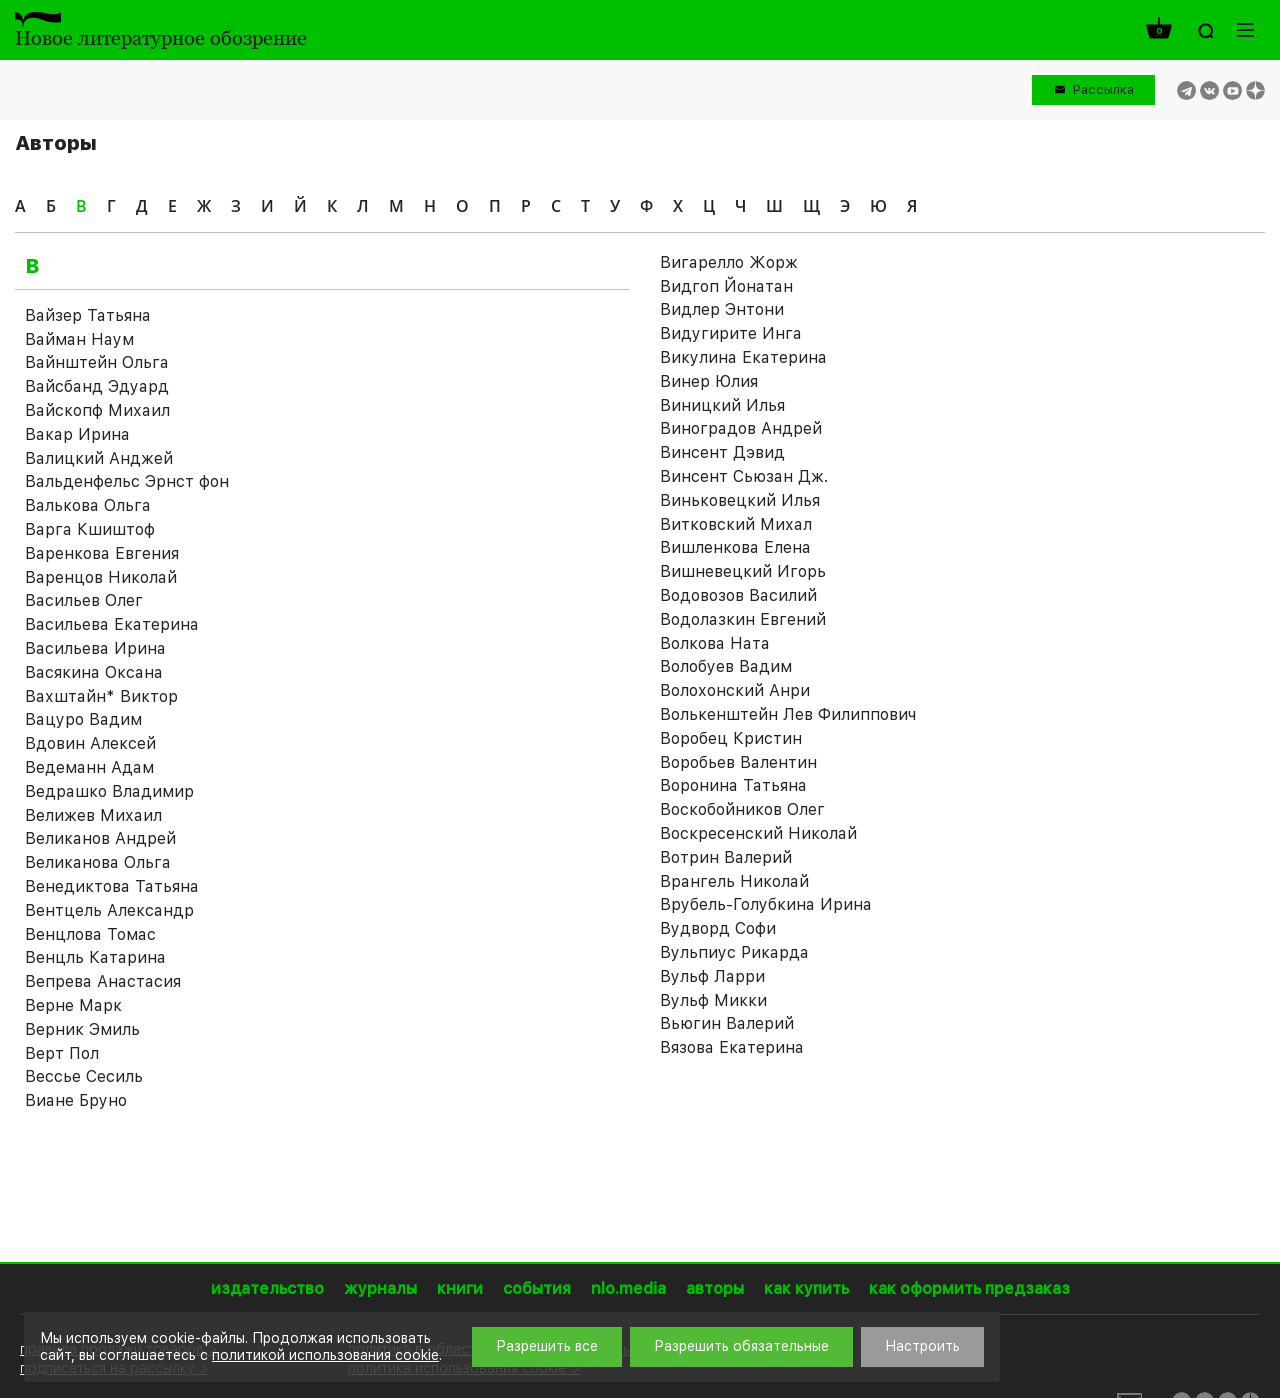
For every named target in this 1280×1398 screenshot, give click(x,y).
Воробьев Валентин (738, 762)
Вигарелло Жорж (729, 262)
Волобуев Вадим (726, 666)
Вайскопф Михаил (97, 410)
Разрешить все (547, 1346)
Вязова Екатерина (732, 1047)
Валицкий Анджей (99, 458)
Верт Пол (62, 1053)
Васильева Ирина (95, 648)
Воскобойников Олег (742, 809)
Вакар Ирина (77, 434)
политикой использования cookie (325, 1355)
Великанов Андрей (100, 838)
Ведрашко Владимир (109, 791)
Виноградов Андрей (741, 428)
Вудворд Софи (718, 928)
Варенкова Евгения (102, 553)
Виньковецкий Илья (740, 500)
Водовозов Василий (738, 595)
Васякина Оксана (94, 672)
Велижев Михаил (93, 815)
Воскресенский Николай (758, 833)
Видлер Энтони (722, 309)
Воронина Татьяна (733, 785)
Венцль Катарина (95, 957)
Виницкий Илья (722, 405)
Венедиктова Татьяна (112, 886)
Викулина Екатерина (743, 357)
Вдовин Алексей (90, 743)
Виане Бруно (76, 1100)
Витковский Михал (736, 524)
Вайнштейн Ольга (97, 362)
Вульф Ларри (712, 976)
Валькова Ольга (88, 505)
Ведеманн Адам (89, 767)
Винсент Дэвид (722, 452)
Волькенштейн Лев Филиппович (788, 714)
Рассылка (1103, 89)
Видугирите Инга (731, 333)
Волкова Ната (715, 643)
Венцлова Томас (90, 934)
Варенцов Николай (101, 577)
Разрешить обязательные (741, 1346)
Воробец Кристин (731, 738)
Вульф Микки (713, 1000)
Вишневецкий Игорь (743, 571)
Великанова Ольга (98, 862)
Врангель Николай (734, 881)
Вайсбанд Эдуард (97, 386)
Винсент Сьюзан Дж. (744, 476)
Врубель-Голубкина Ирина (766, 904)
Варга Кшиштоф (90, 529)
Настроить (922, 1346)
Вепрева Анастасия (103, 981)
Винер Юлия (709, 381)
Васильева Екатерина (112, 624)
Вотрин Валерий (726, 857)
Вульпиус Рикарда (734, 952)
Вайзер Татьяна (88, 315)
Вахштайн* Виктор (101, 696)
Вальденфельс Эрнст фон (127, 481)
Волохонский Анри (735, 690)
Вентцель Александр (109, 910)
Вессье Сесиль (84, 1076)
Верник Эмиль (82, 1029)
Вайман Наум (79, 339)
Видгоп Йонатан (726, 286)
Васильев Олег (84, 600)
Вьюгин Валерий (727, 1023)
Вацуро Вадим (83, 719)
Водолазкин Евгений (743, 619)
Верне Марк (73, 1005)
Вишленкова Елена (735, 547)
